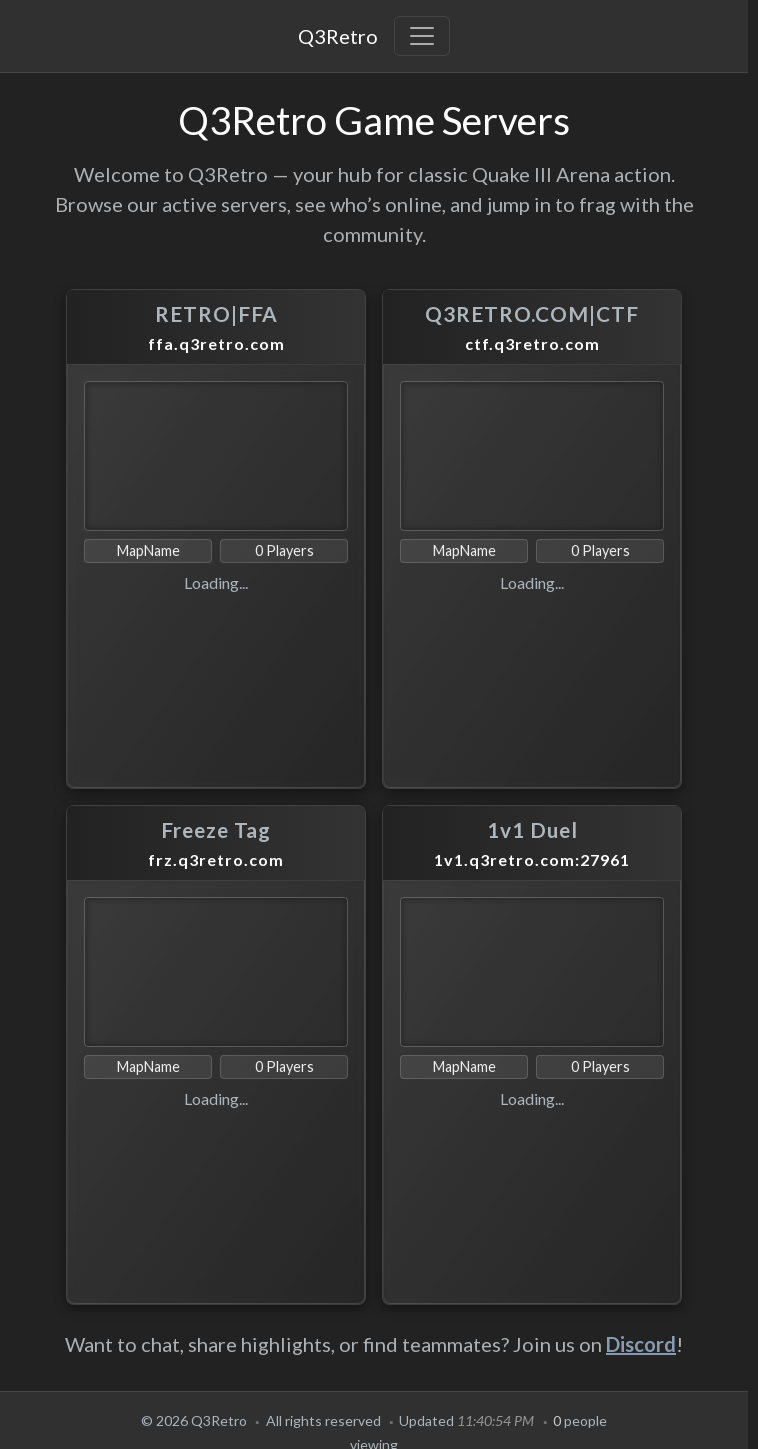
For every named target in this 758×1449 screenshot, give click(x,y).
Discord (641, 1344)
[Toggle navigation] (422, 36)
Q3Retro (338, 36)
